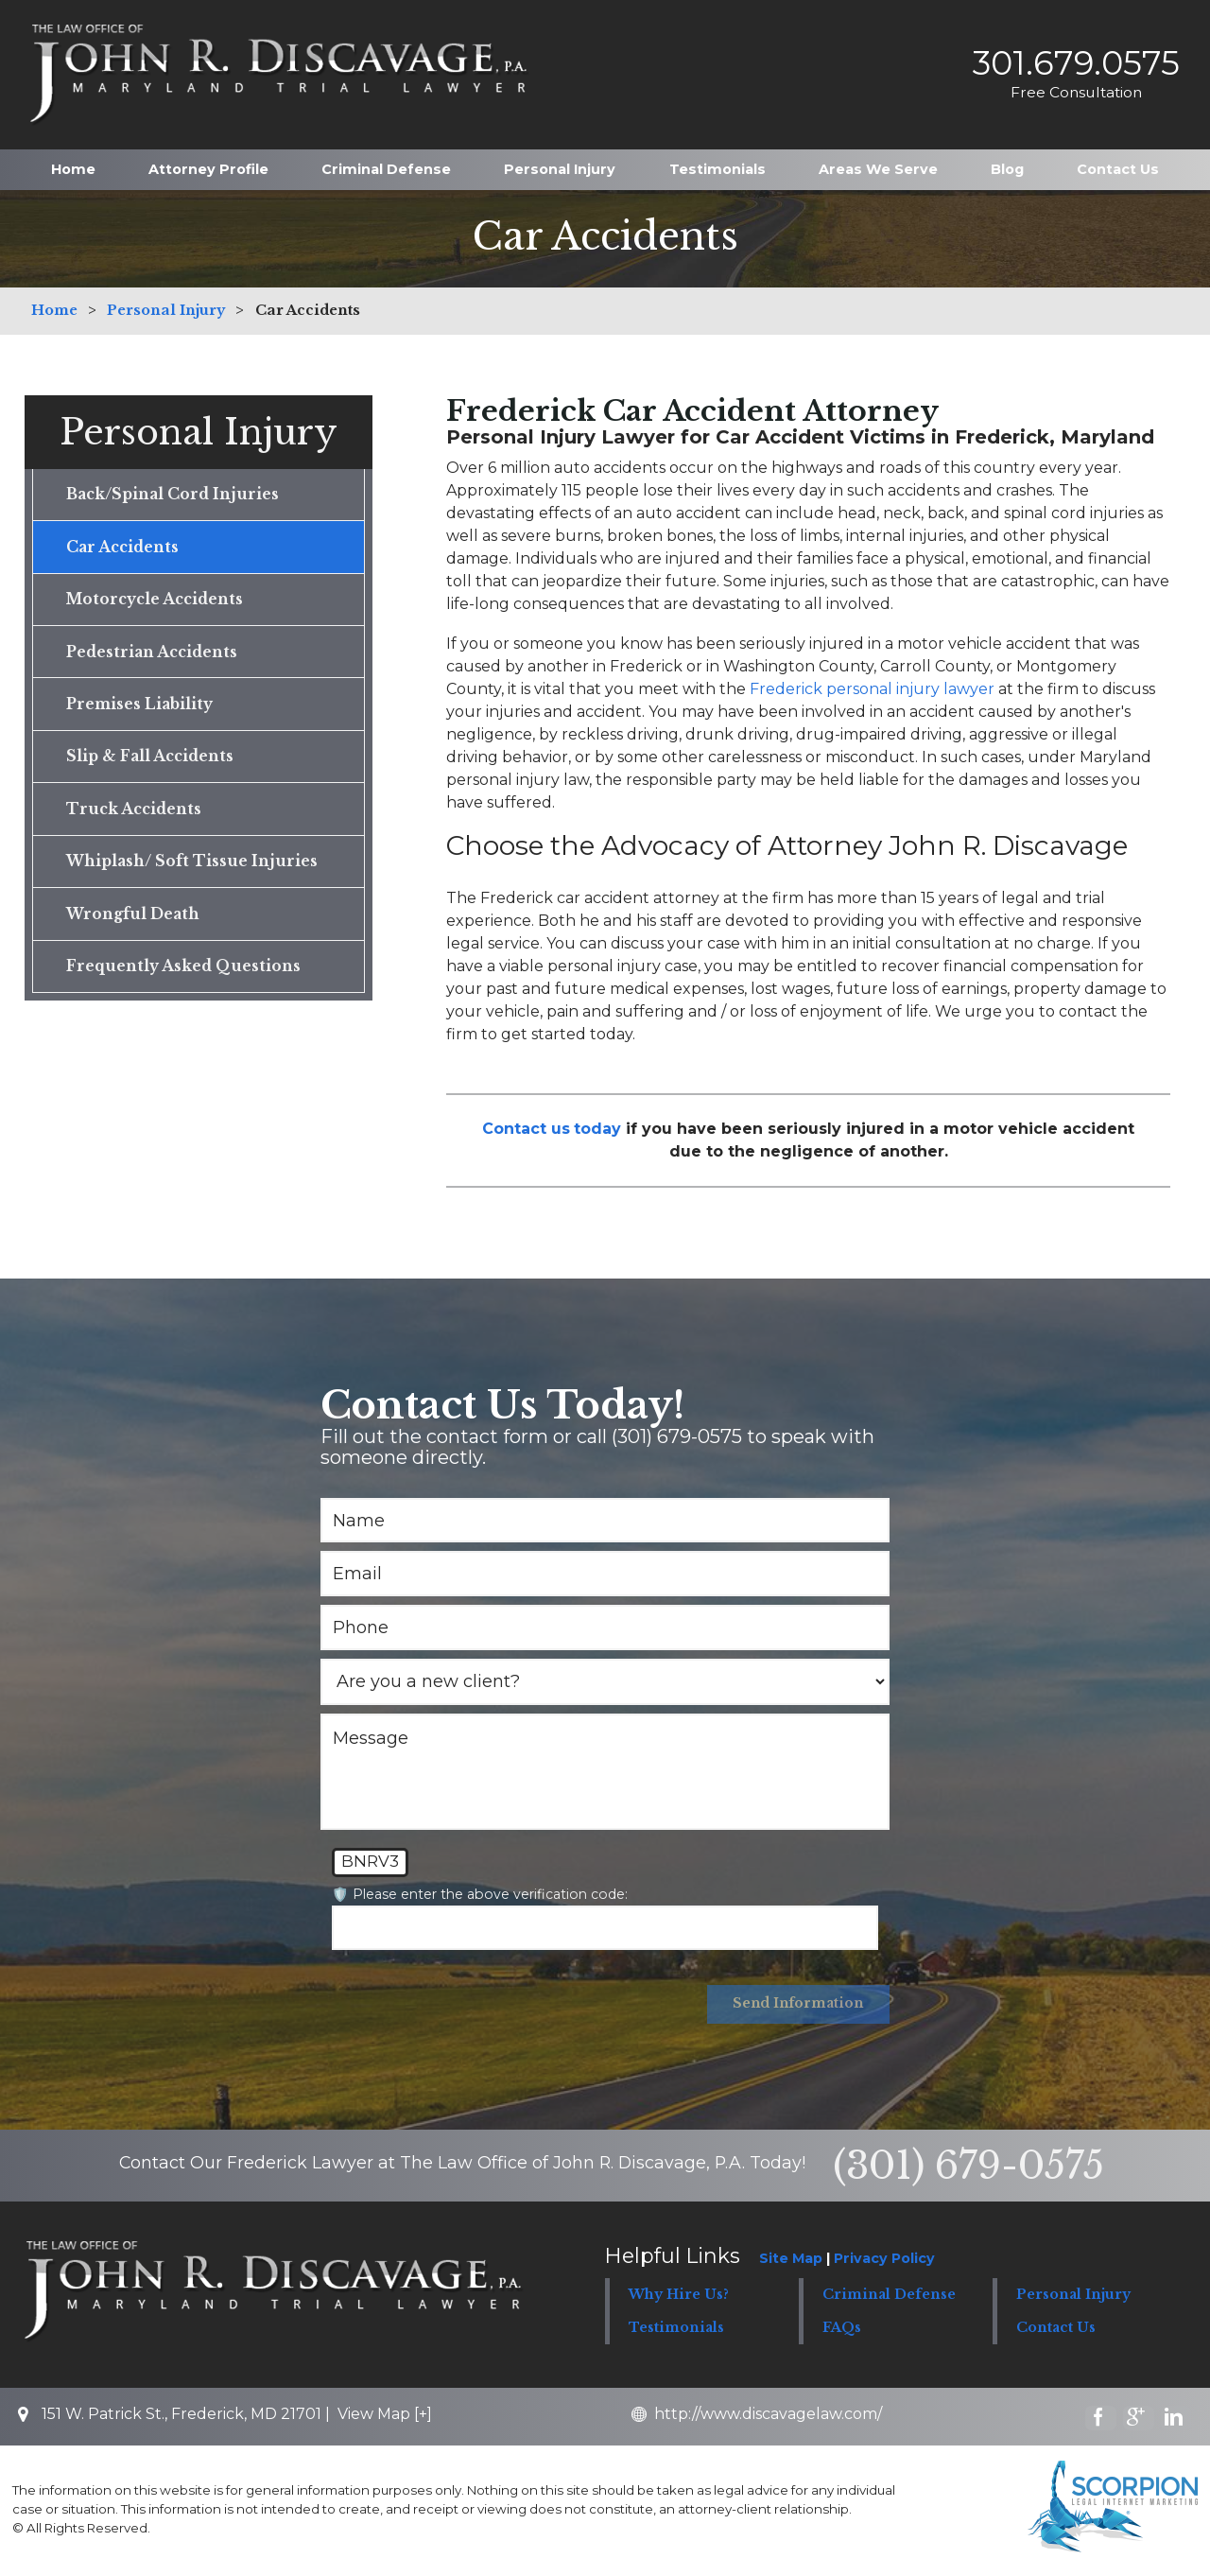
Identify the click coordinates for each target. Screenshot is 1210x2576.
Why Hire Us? (679, 2296)
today (597, 1129)
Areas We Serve (878, 164)
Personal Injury (559, 164)
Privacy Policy (884, 2260)
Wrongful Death (133, 926)
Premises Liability (141, 711)
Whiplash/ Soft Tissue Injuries (193, 872)
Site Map (790, 2260)
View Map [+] (384, 2416)
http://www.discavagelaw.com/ (774, 2416)
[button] (895, 2296)
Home (73, 164)
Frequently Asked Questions (184, 980)
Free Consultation (1069, 89)
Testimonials (717, 164)
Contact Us (1118, 164)
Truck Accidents (135, 818)
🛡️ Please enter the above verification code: (480, 1894)
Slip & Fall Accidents (152, 765)
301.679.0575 (1068, 60)
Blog (1007, 164)
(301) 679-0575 (968, 2167)
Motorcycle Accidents (158, 603)
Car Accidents (124, 549)
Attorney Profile (208, 164)
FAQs (841, 2329)
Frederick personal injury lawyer (872, 689)
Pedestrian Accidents (154, 657)
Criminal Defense (386, 164)
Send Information (796, 2004)
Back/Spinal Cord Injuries (175, 495)
